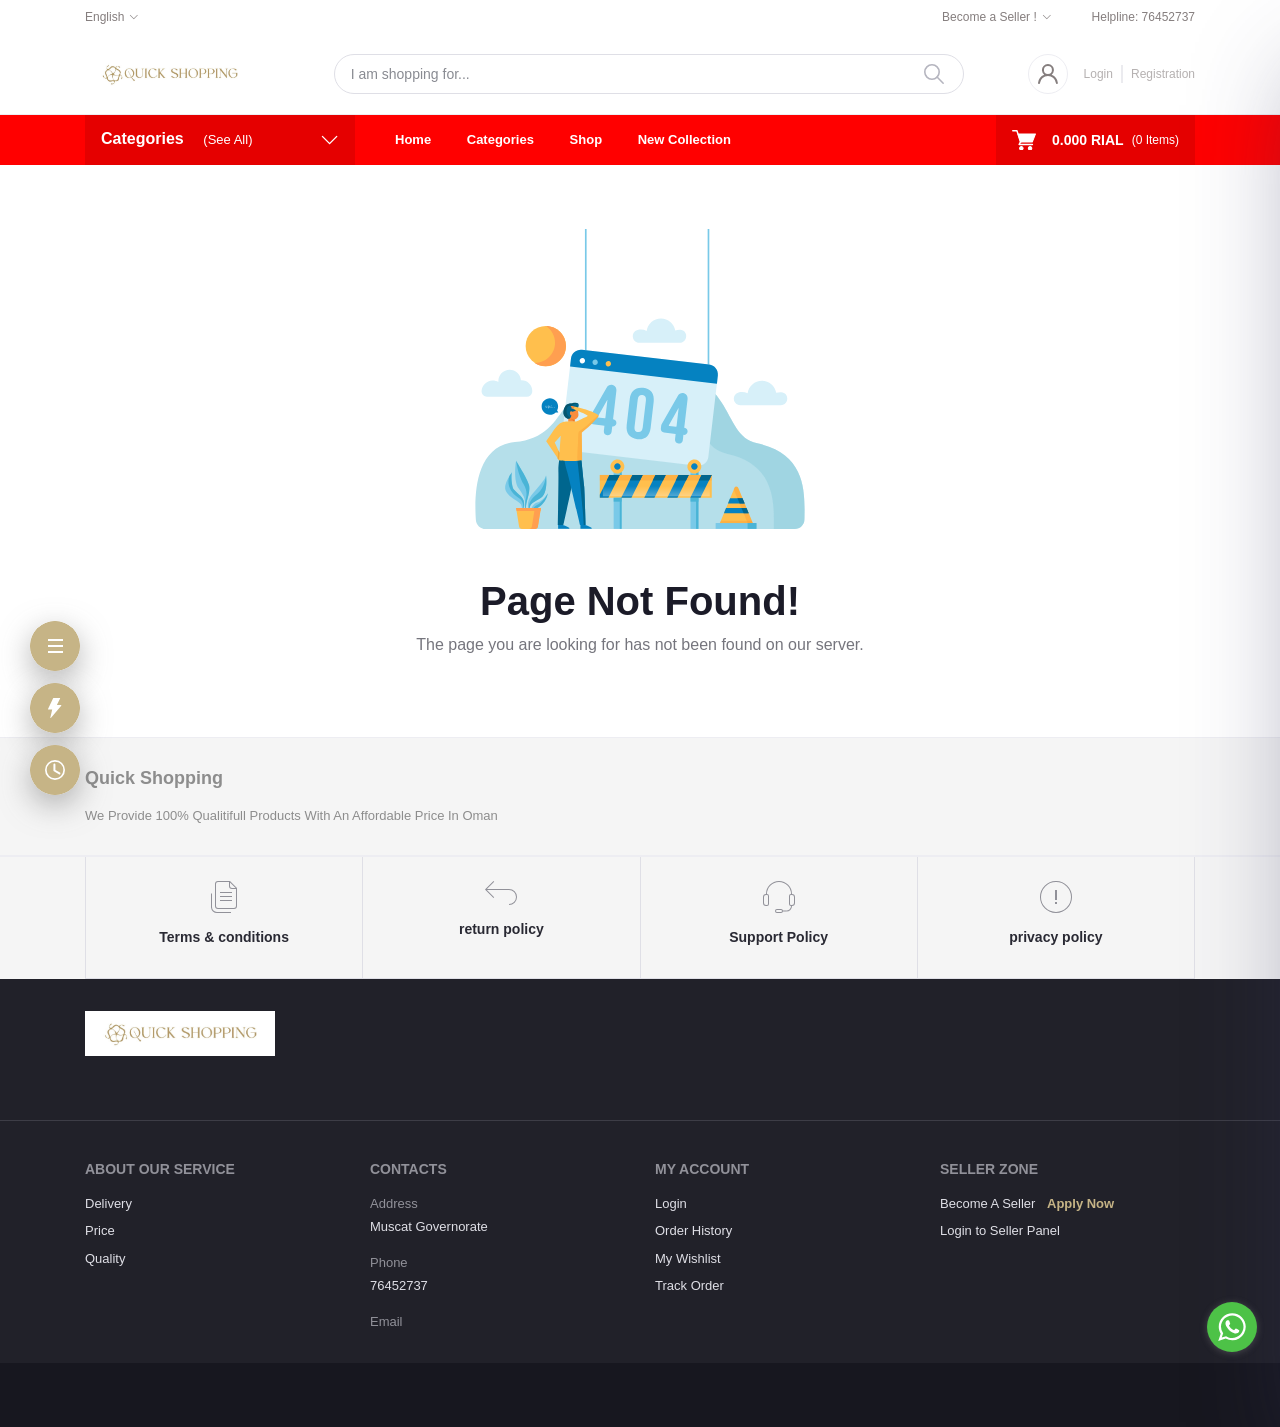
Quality (105, 1258)
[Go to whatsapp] (1232, 1327)
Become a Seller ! (989, 17)
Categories (500, 139)
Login (1098, 74)
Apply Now (1080, 1203)
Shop (586, 139)
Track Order (689, 1285)
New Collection (684, 139)
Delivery (108, 1203)
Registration (1163, 74)
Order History (693, 1230)
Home (413, 139)
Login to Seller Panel (1000, 1230)
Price (100, 1230)
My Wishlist (688, 1258)
